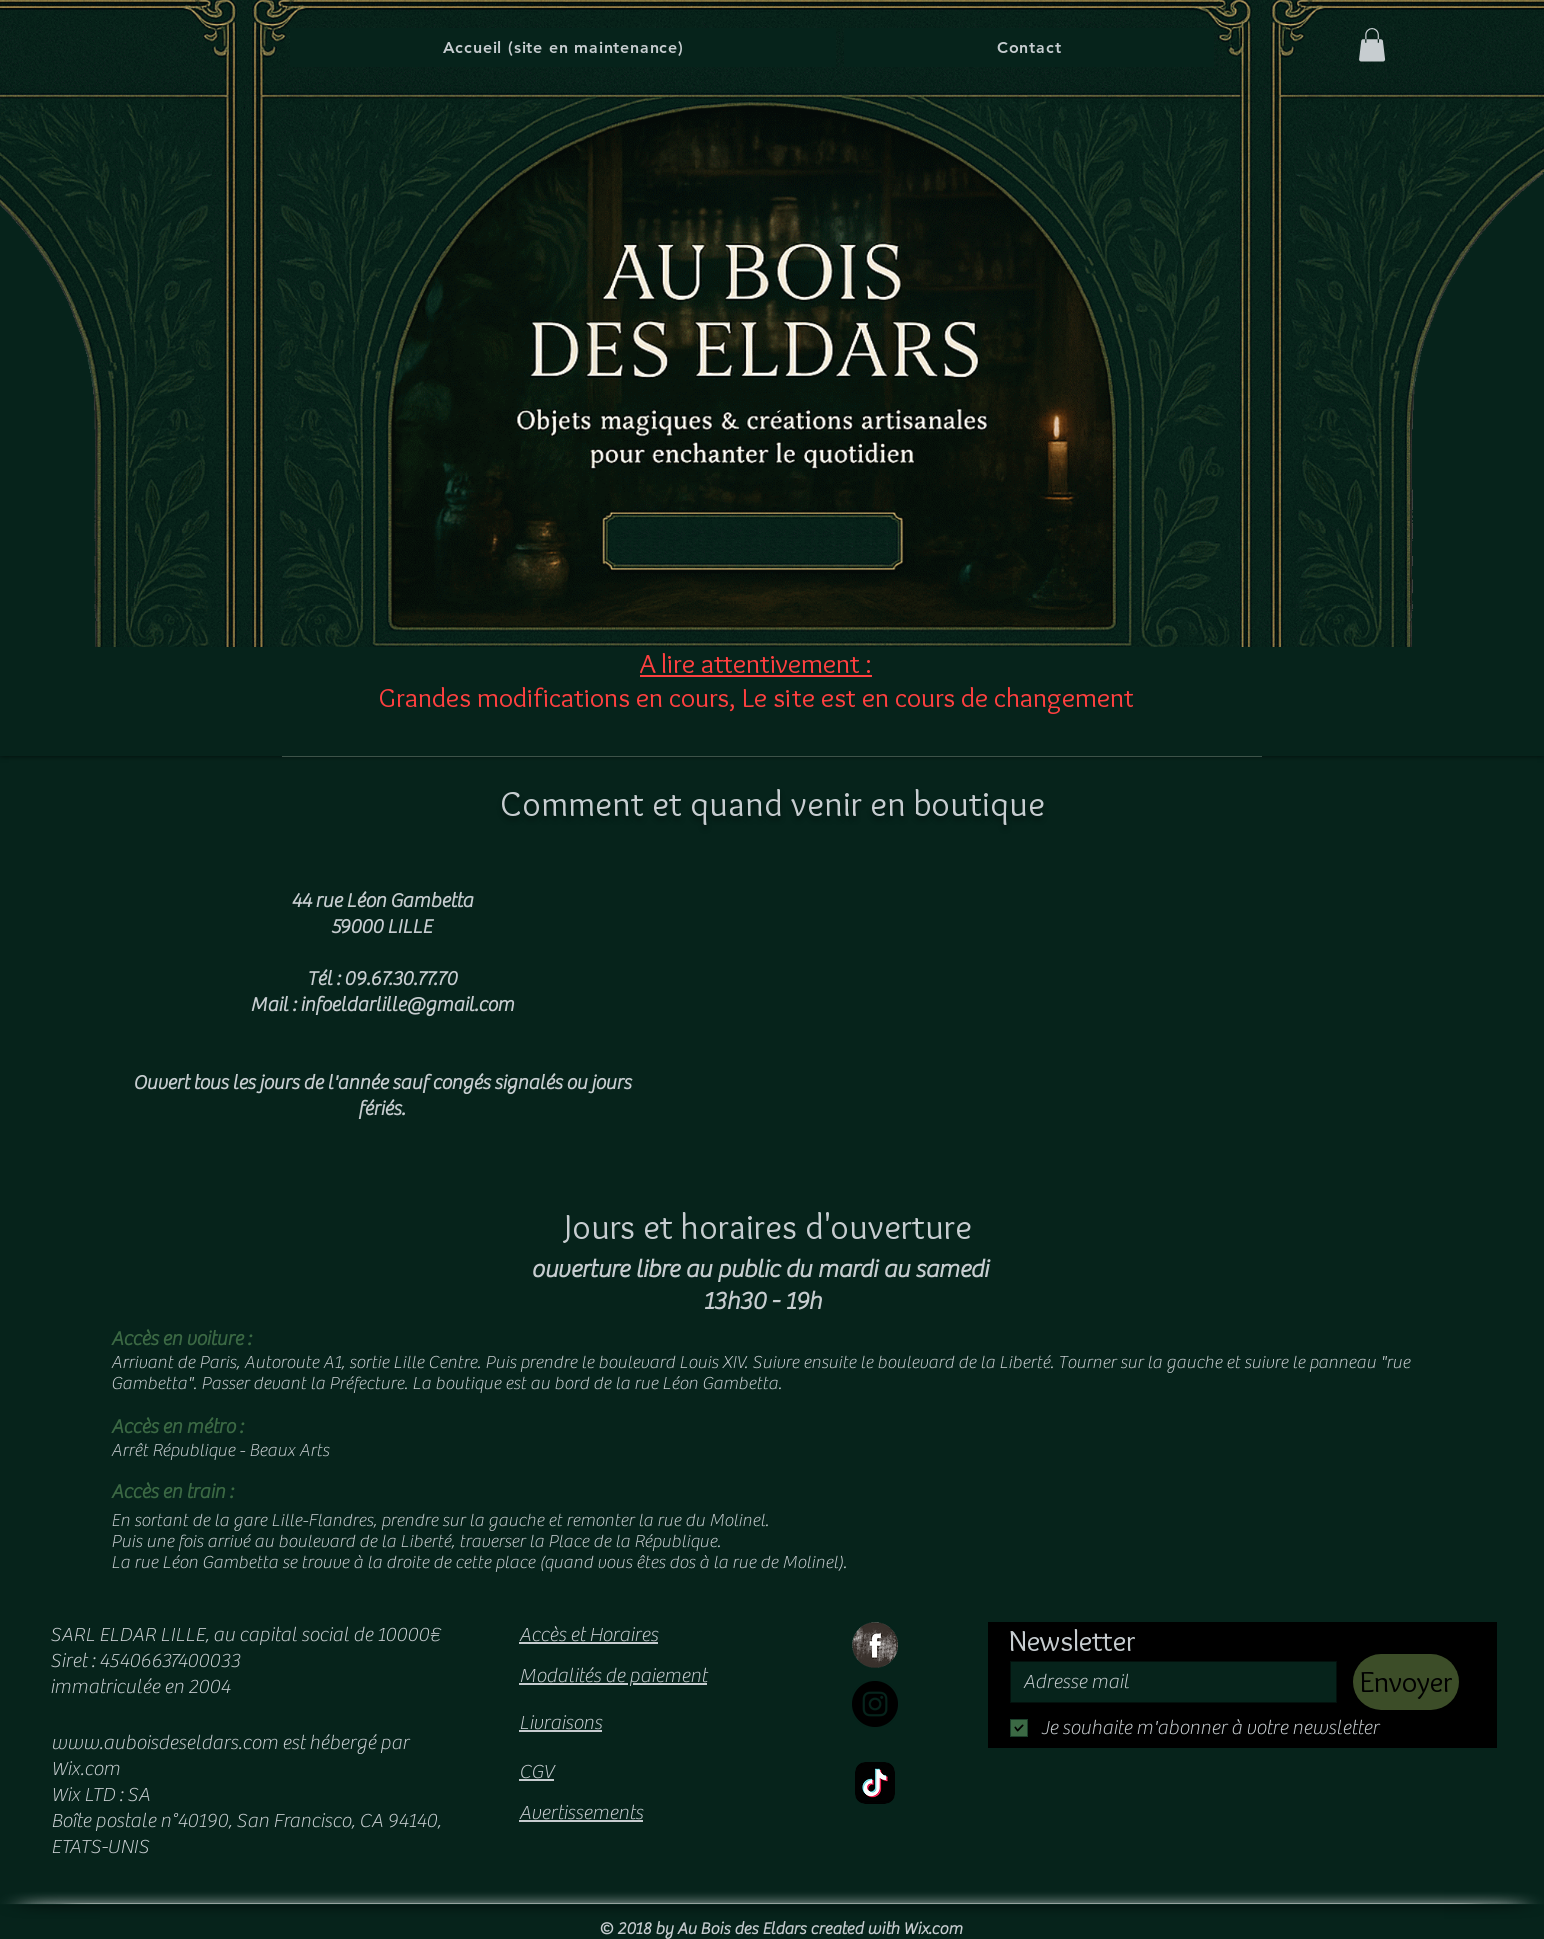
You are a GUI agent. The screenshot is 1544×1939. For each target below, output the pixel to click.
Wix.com (932, 1929)
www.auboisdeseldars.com (164, 1742)
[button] (1372, 44)
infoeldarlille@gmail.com (407, 1004)
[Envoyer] (1406, 1682)
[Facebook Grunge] (875, 1645)
